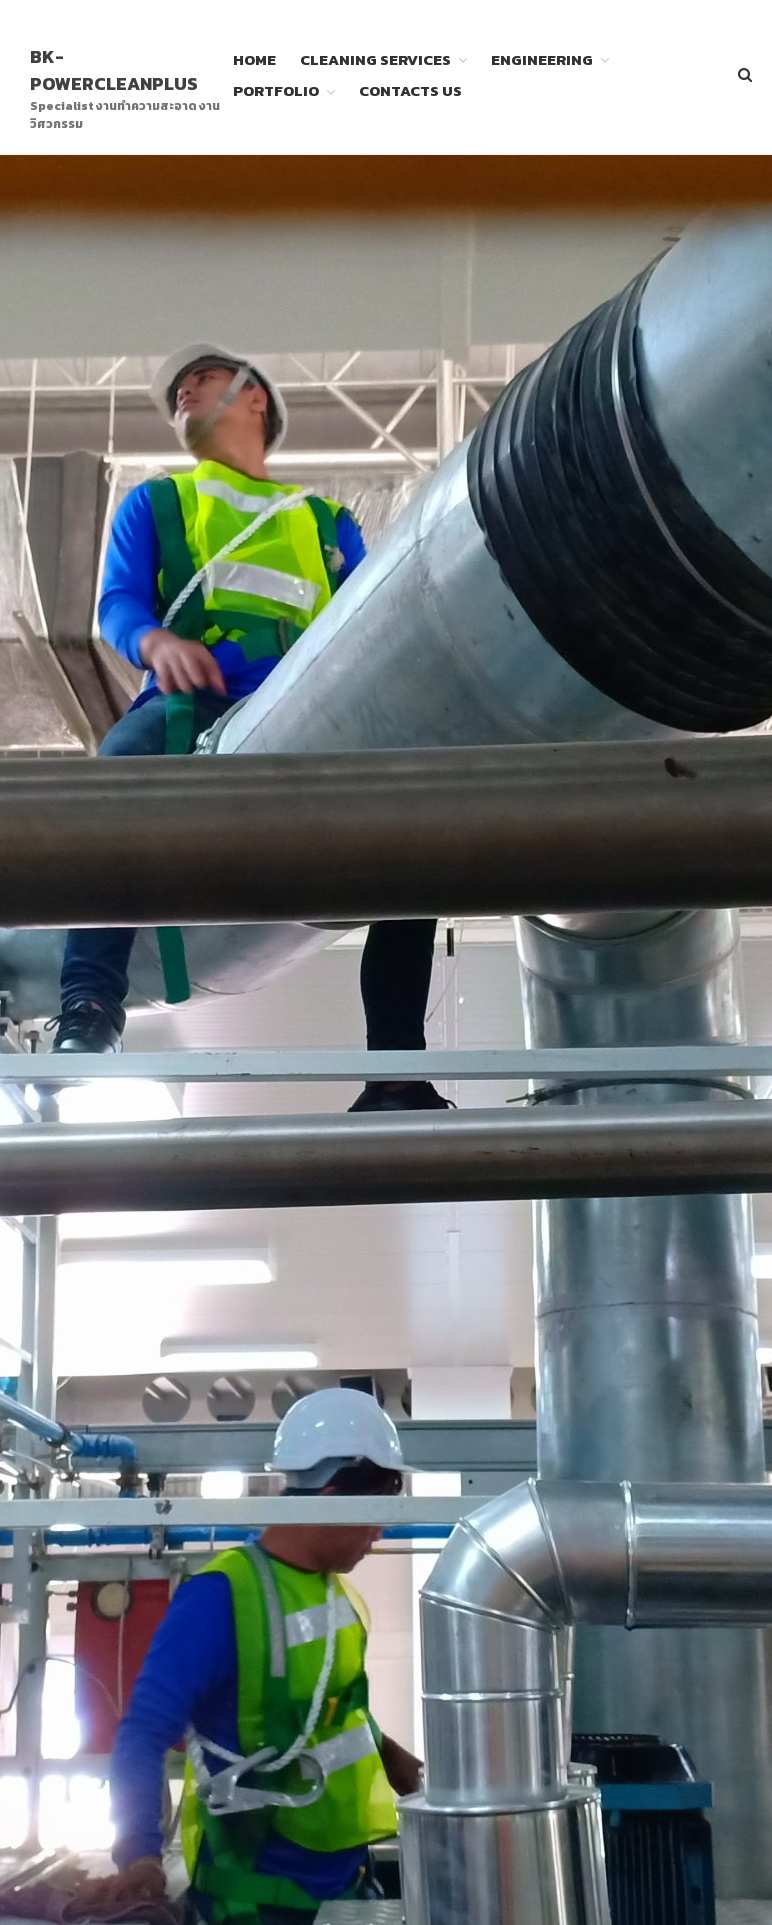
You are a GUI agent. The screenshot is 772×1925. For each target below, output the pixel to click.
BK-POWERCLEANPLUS (114, 70)
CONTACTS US (410, 90)
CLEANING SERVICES (375, 59)
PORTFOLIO (276, 90)
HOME (254, 59)
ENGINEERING (542, 59)
